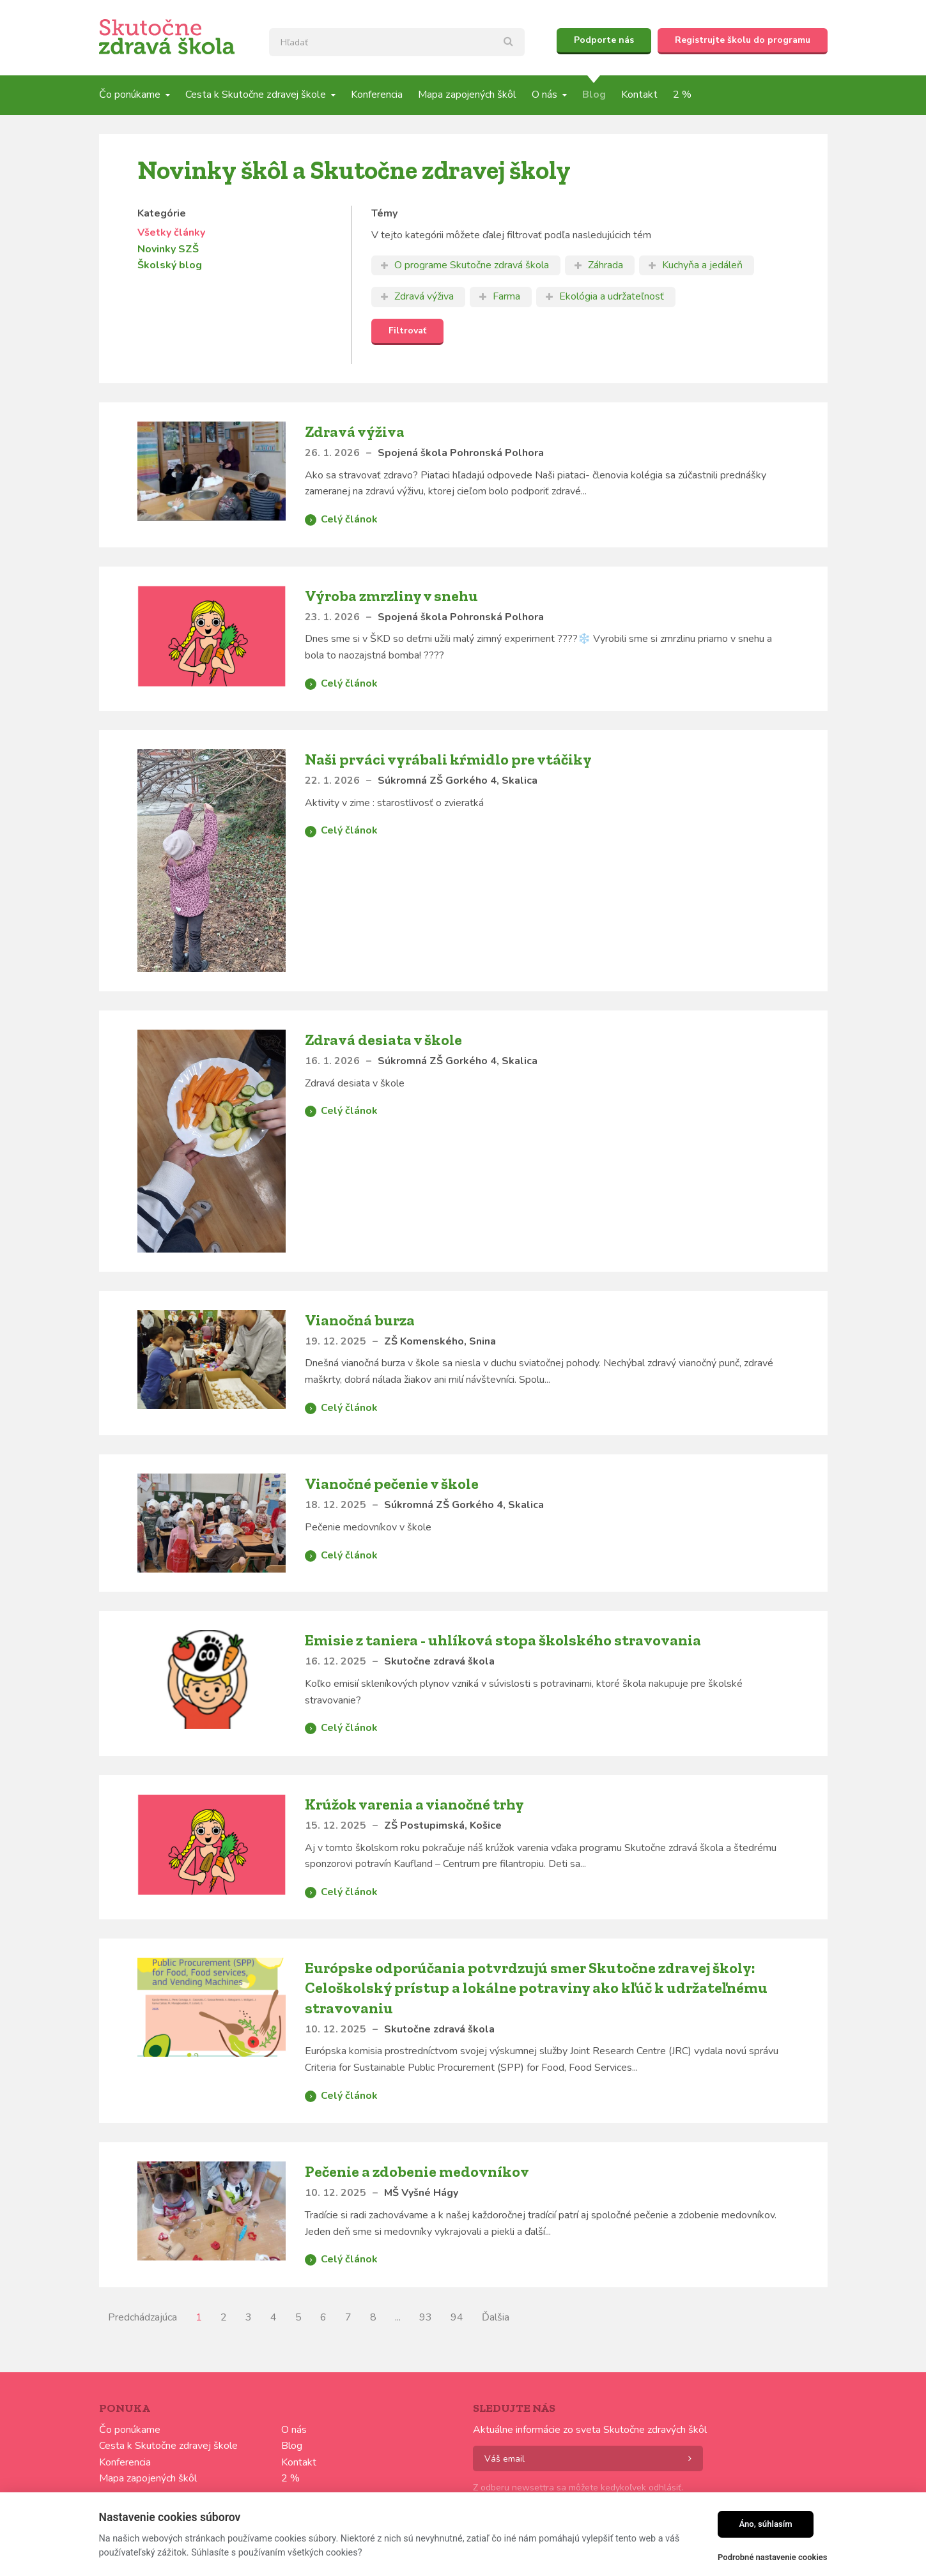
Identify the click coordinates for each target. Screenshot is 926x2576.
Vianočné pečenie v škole (392, 1483)
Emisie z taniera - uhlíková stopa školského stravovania (503, 1640)
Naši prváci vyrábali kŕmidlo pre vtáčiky (448, 759)
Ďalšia (495, 2317)
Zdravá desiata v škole (383, 1039)
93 (425, 2317)
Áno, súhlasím (765, 2524)
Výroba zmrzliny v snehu (391, 595)
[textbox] (397, 42)
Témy (384, 213)
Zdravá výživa (355, 431)
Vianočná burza (360, 1320)
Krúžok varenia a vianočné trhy (414, 1804)
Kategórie (161, 213)
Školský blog (169, 265)
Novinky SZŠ (168, 249)
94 (457, 2317)
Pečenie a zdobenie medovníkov (417, 2171)
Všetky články (171, 232)
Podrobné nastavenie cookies (772, 2557)
